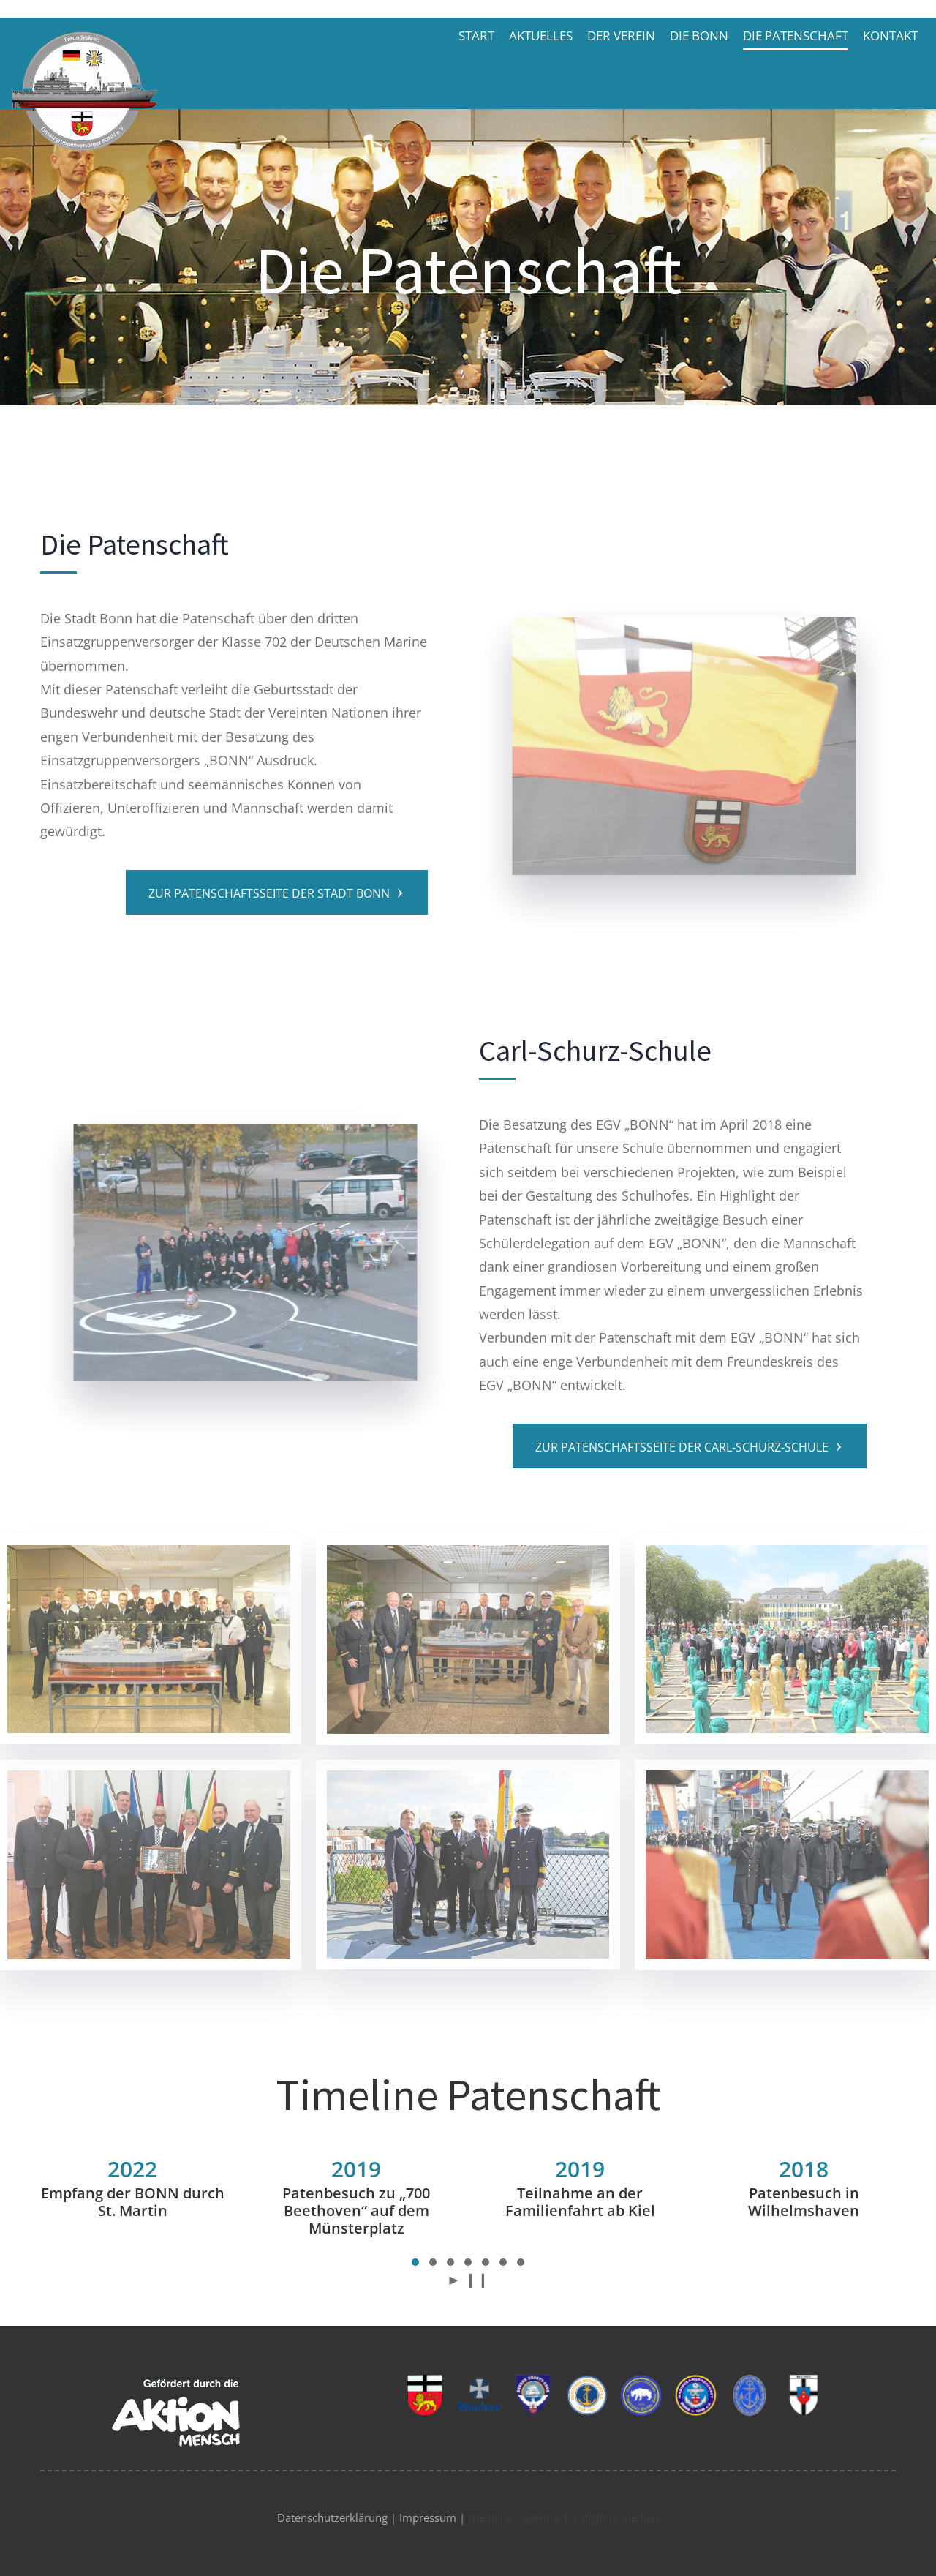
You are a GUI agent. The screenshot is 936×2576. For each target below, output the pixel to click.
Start (476, 35)
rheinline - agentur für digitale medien (563, 2517)
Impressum (427, 2517)
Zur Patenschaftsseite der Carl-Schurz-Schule (689, 1447)
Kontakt (890, 35)
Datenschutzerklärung (332, 2517)
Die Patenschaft (795, 35)
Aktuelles (541, 35)
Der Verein (621, 35)
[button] (415, 2262)
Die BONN (699, 35)
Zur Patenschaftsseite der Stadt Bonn (276, 893)
